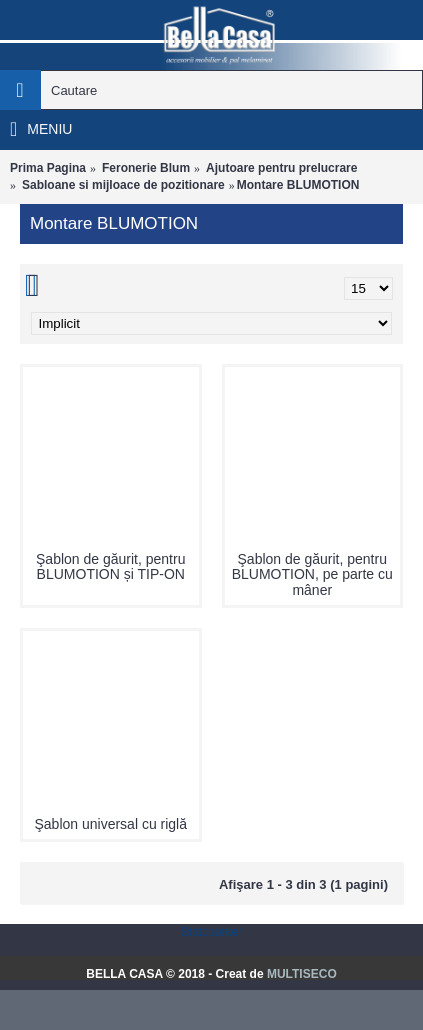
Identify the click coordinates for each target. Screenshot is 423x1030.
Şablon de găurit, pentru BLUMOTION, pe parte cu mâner (312, 574)
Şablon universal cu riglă (110, 824)
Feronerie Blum (146, 168)
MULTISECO (302, 974)
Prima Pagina (48, 168)
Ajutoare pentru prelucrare (281, 168)
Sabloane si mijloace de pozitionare (123, 185)
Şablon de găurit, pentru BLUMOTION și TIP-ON (110, 566)
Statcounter (211, 932)
